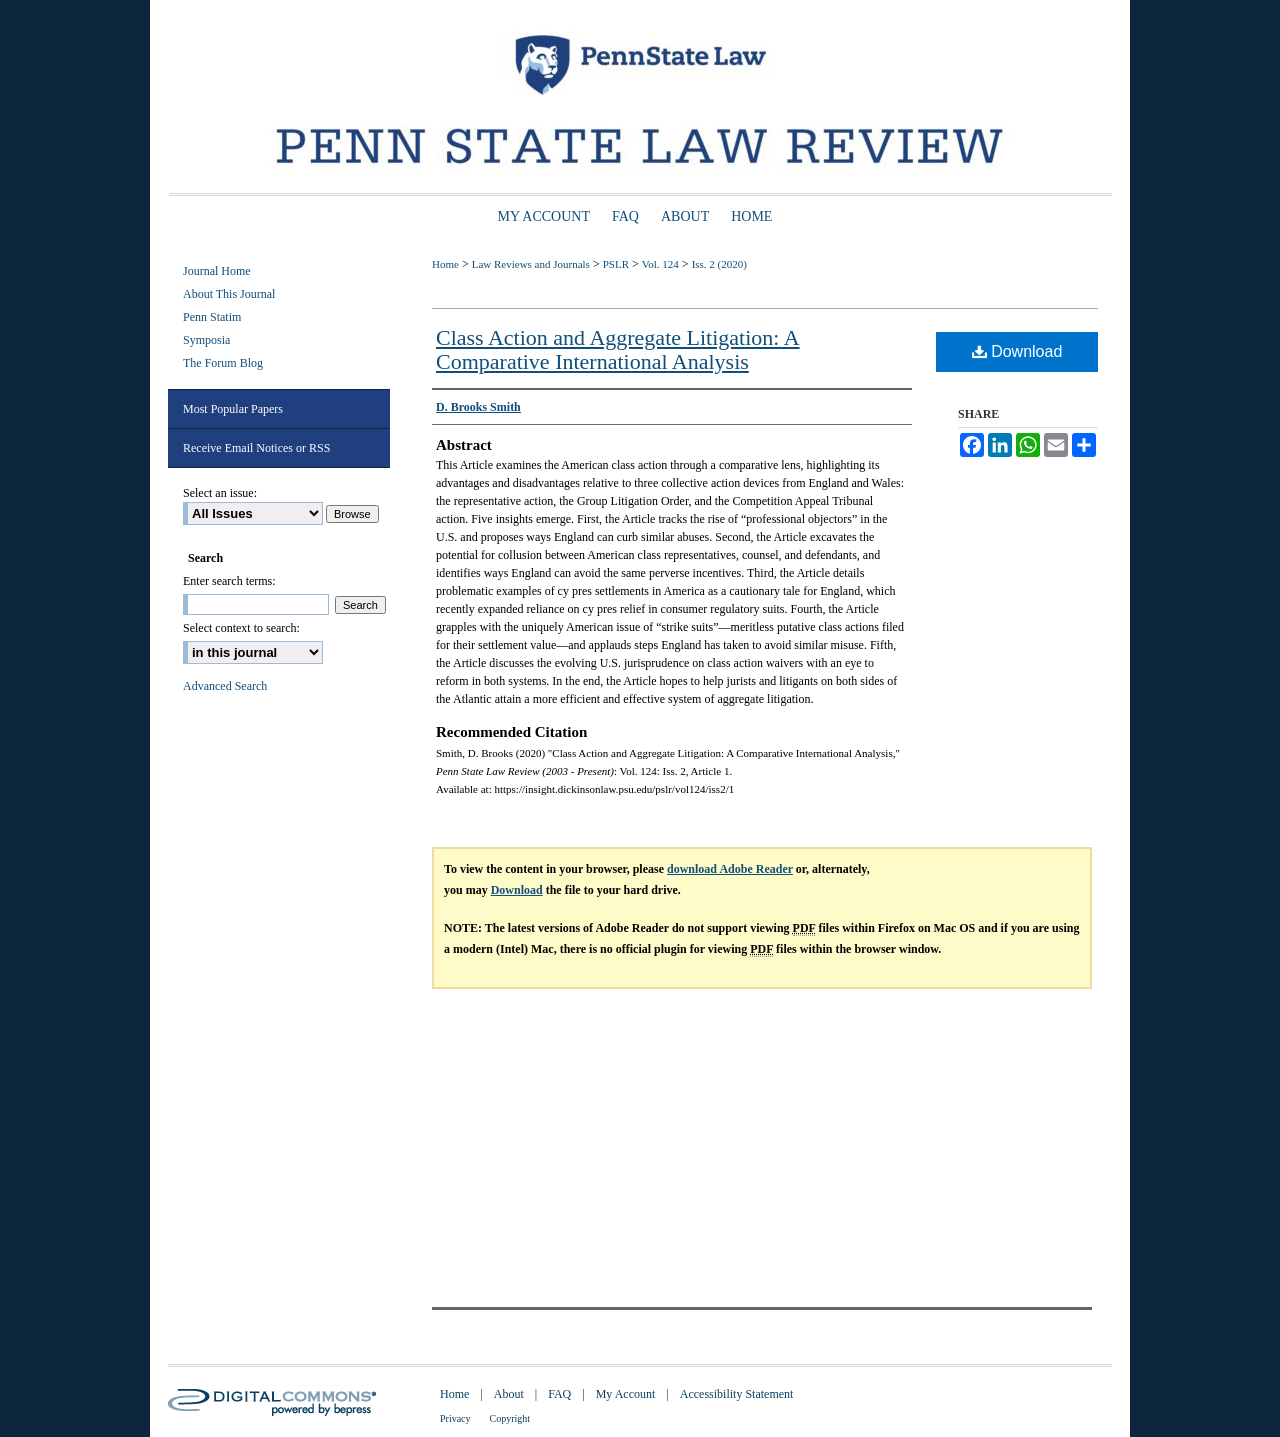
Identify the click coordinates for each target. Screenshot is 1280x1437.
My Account (626, 1394)
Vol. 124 (660, 264)
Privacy (455, 1418)
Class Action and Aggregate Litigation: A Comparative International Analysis (618, 349)
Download (1017, 351)
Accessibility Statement (737, 1394)
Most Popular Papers (233, 409)
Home (445, 264)
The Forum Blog (223, 363)
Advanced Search (225, 686)
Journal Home (217, 271)
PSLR (616, 264)
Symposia (206, 340)
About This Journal (229, 294)
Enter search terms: (229, 581)
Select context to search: (241, 628)
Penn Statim (212, 317)
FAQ (559, 1394)
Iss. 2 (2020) (719, 264)
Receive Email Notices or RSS (256, 448)
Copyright (510, 1418)
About (509, 1394)
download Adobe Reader (730, 869)
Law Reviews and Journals (531, 264)
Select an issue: (220, 493)
